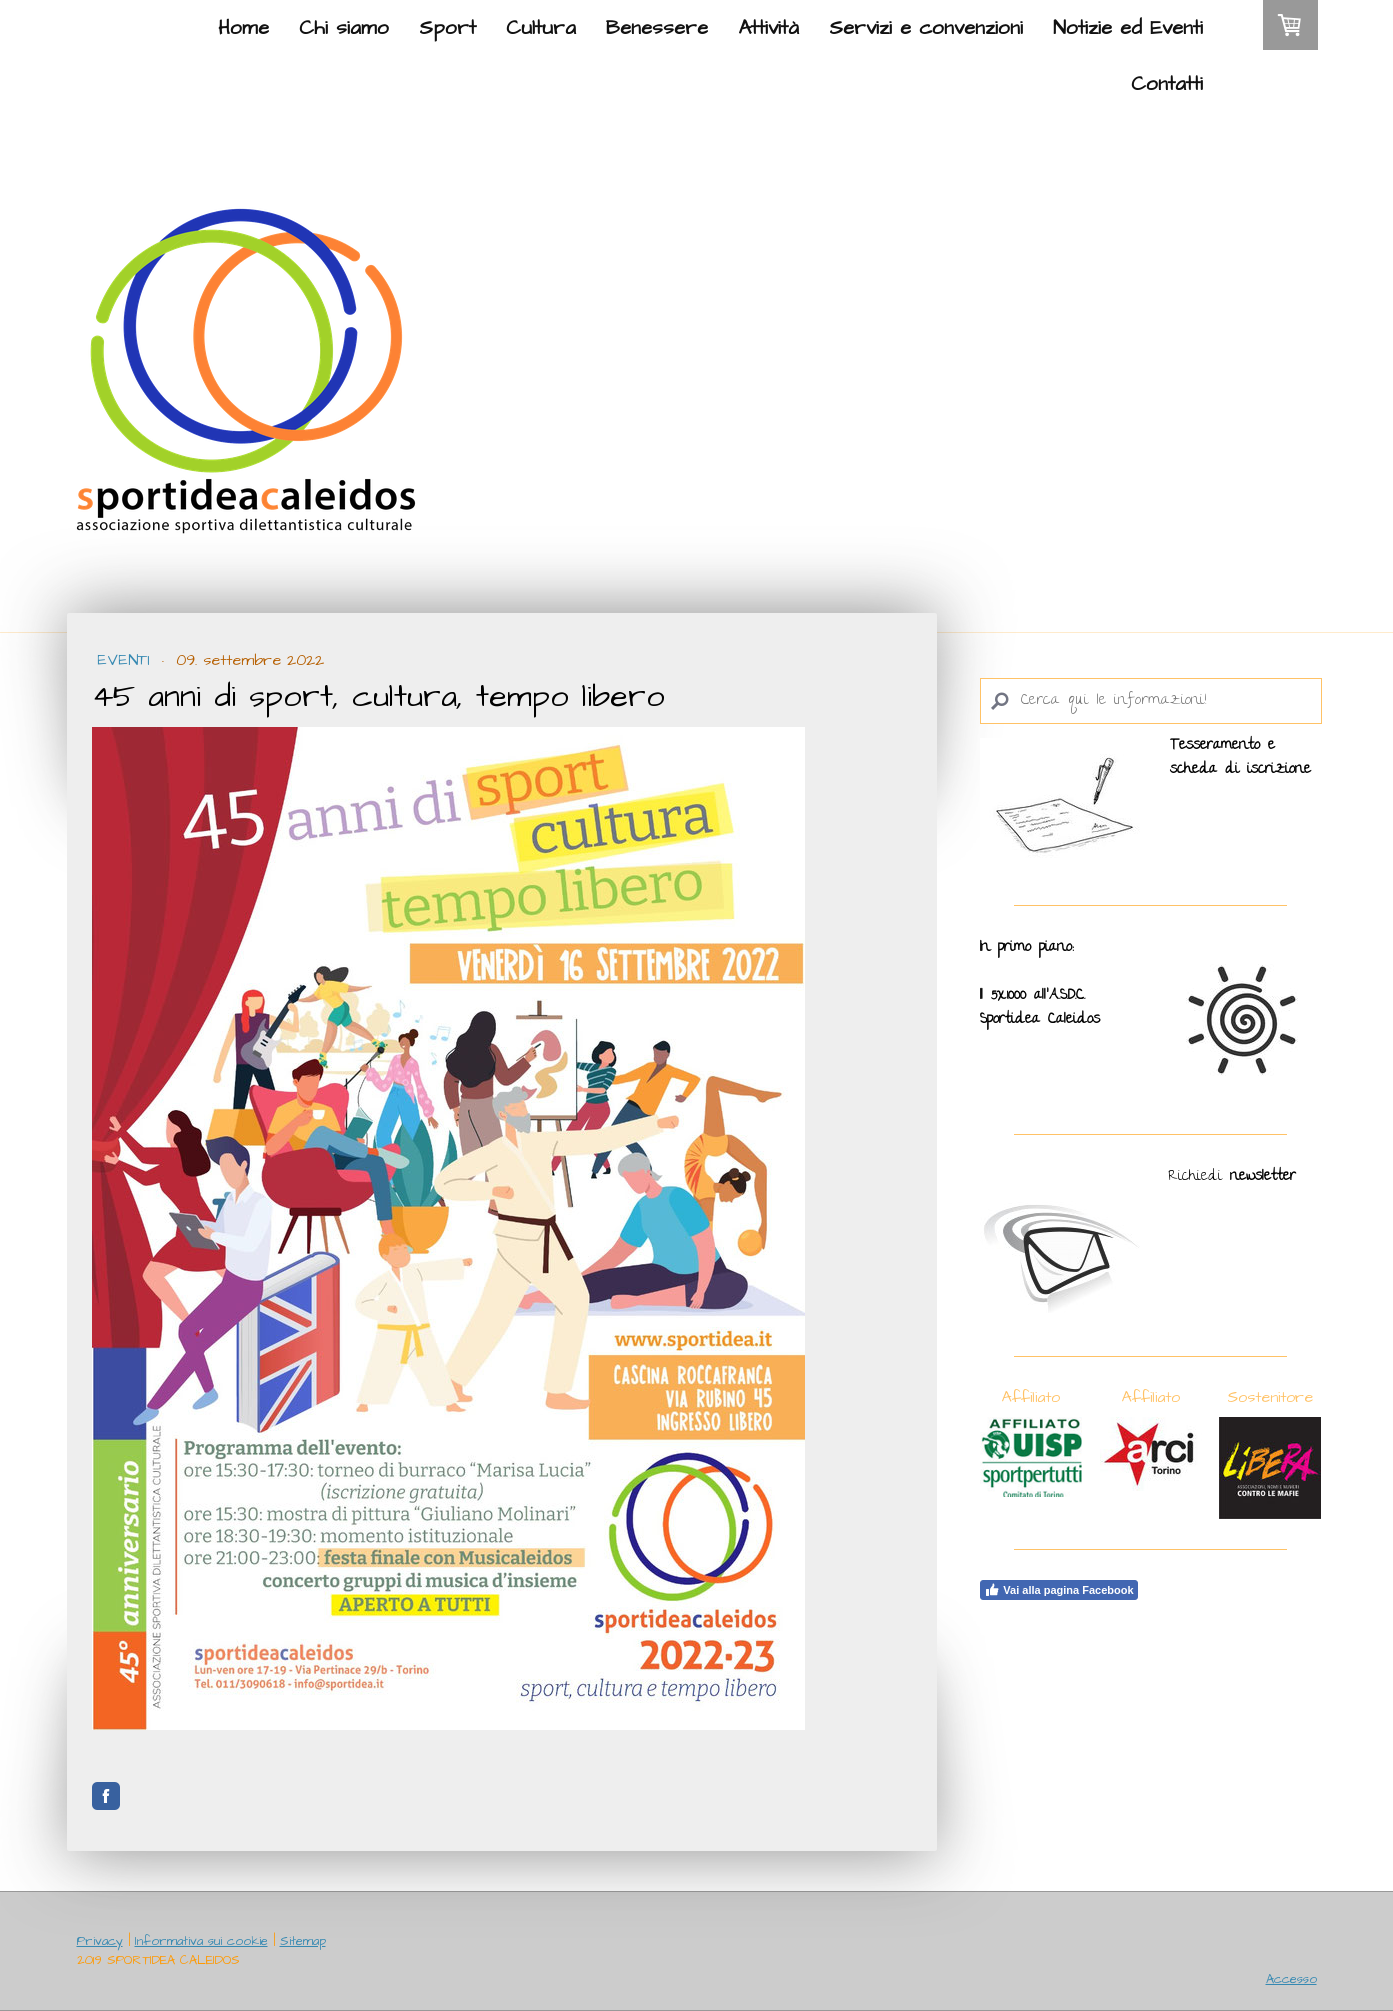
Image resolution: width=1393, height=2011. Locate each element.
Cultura (541, 28)
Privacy (100, 1941)
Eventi (126, 660)
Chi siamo (344, 28)
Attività (768, 28)
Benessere (657, 28)
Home (243, 28)
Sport (447, 28)
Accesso (1291, 1979)
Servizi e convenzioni (926, 28)
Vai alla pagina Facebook (1058, 1590)
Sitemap (303, 1941)
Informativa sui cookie (201, 1941)
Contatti (1167, 84)
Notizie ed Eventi (1128, 28)
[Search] (1150, 701)
